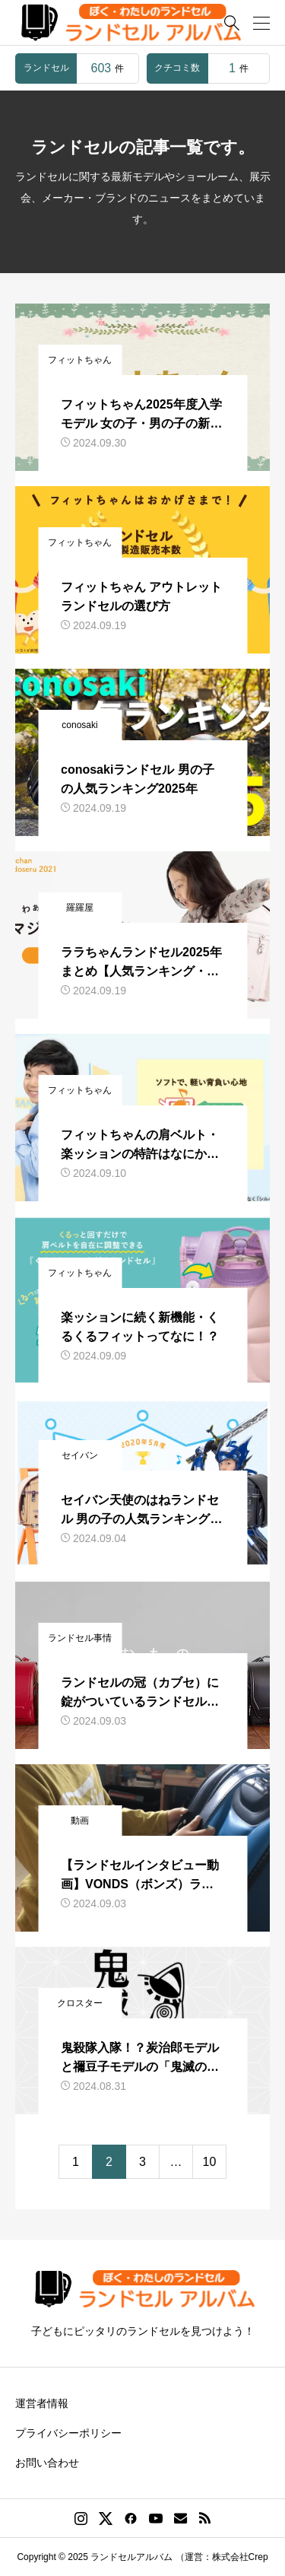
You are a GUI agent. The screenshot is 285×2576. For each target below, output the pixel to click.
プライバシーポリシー (68, 2433)
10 (210, 2161)
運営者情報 (41, 2403)
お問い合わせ (47, 2463)
